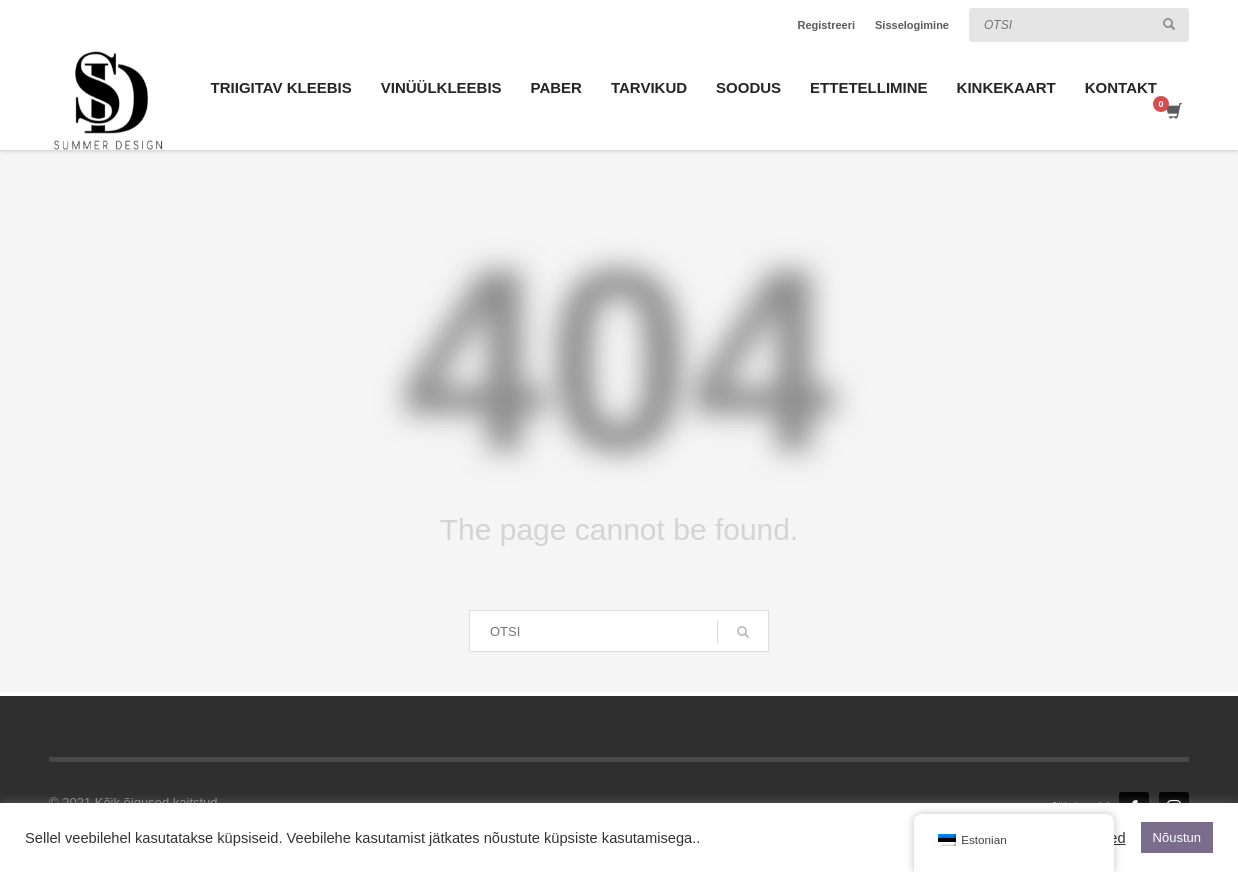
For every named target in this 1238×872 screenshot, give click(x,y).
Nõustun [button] (1177, 837)
